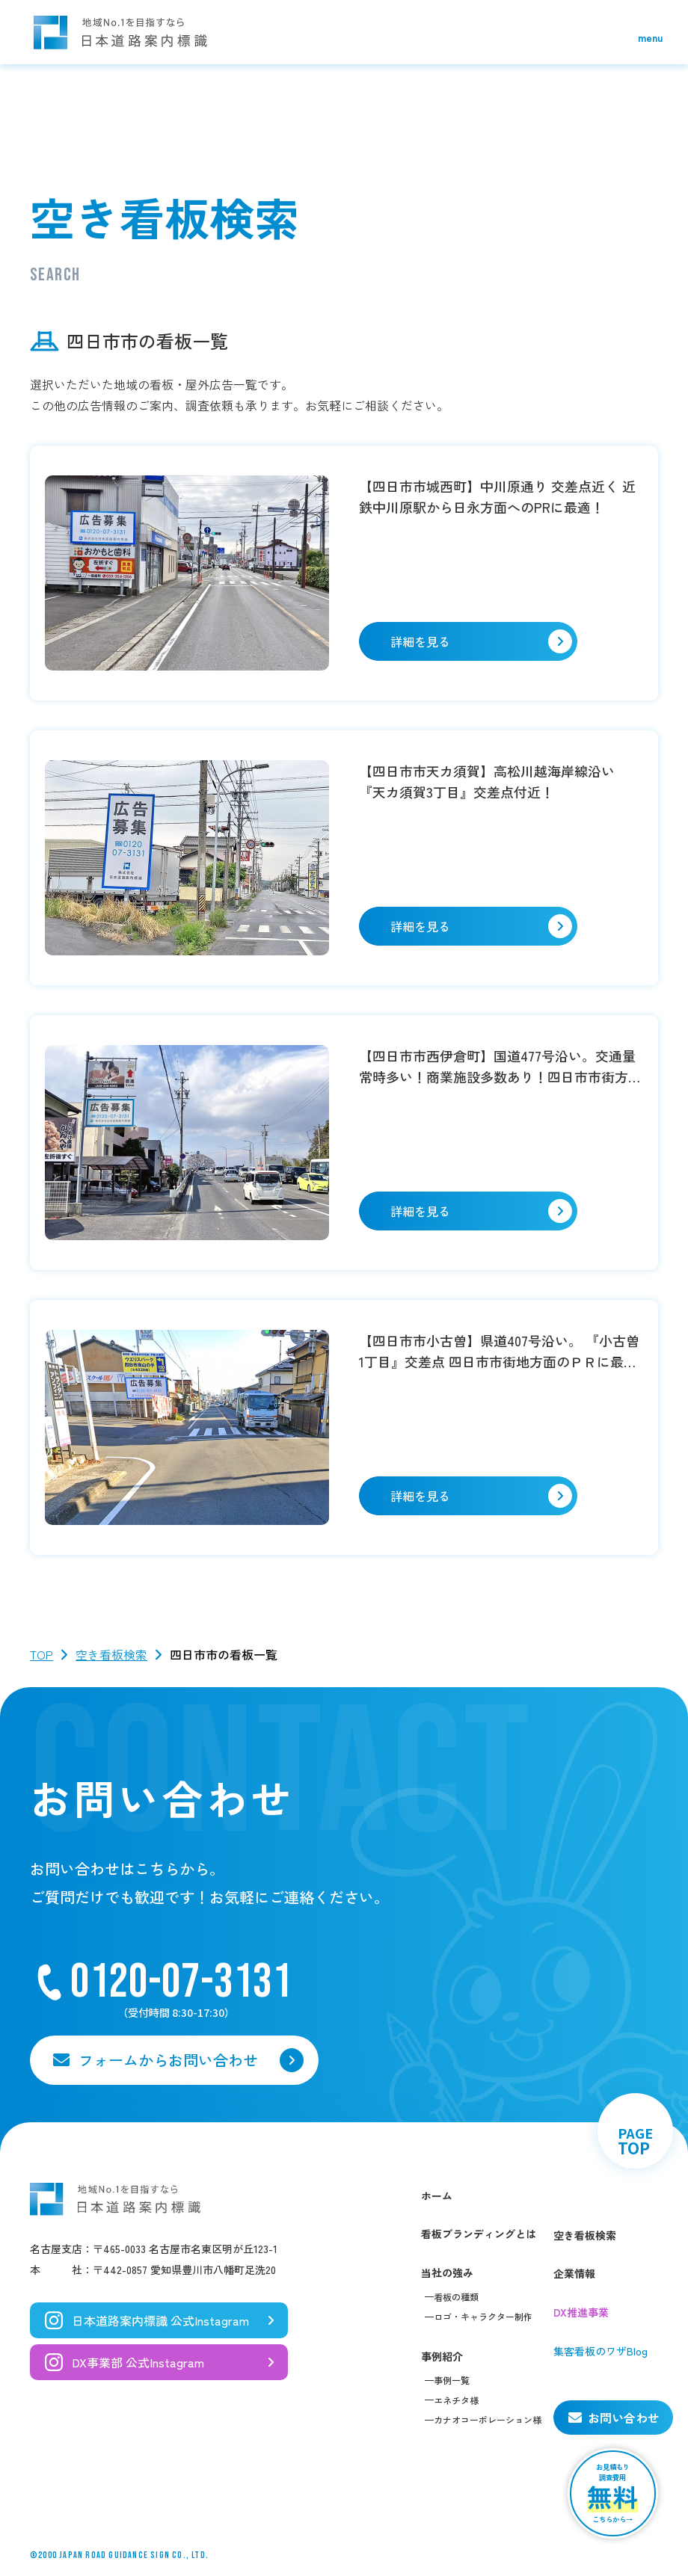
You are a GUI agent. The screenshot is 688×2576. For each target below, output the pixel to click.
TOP (41, 1654)
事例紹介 (442, 2356)
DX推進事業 (581, 2312)
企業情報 (574, 2273)
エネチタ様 (456, 2400)
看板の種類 (456, 2296)
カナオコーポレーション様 (487, 2419)
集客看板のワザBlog (600, 2351)
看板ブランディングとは (478, 2233)
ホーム (436, 2195)
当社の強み (447, 2272)
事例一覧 (452, 2379)
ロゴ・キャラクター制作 (483, 2316)
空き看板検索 (111, 1654)
